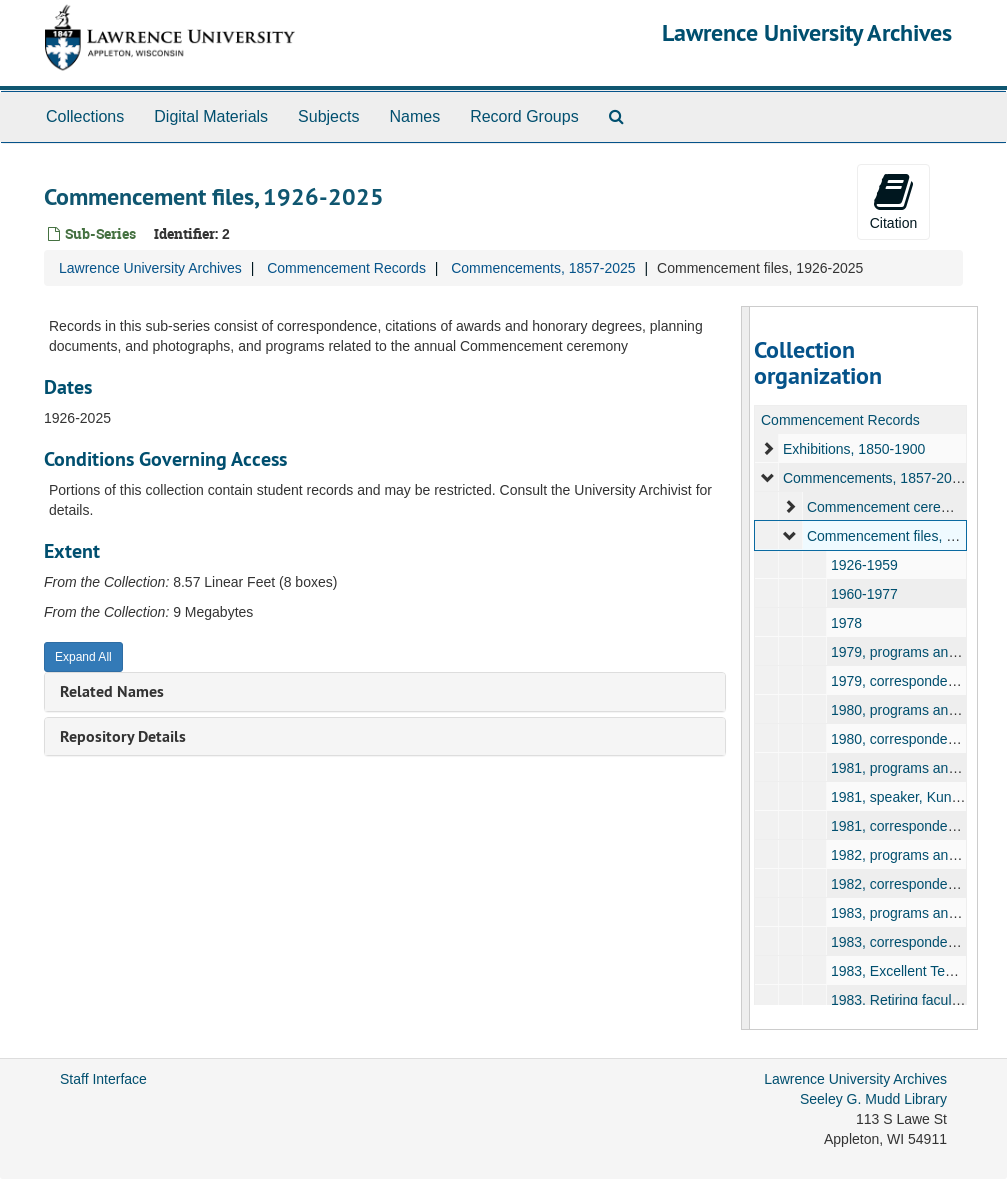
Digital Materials (211, 116)
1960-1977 (864, 594)
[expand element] (768, 449)
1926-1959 (864, 565)
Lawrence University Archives (807, 32)
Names (414, 116)
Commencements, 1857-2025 (543, 268)
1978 (846, 623)
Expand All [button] (83, 657)
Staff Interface (103, 1079)
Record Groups (524, 116)
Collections (85, 116)
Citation (893, 201)
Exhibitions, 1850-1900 (854, 449)
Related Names (112, 691)
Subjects (328, 116)
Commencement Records (346, 268)
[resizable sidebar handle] (746, 668)
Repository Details (123, 736)
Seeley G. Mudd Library (873, 1099)
